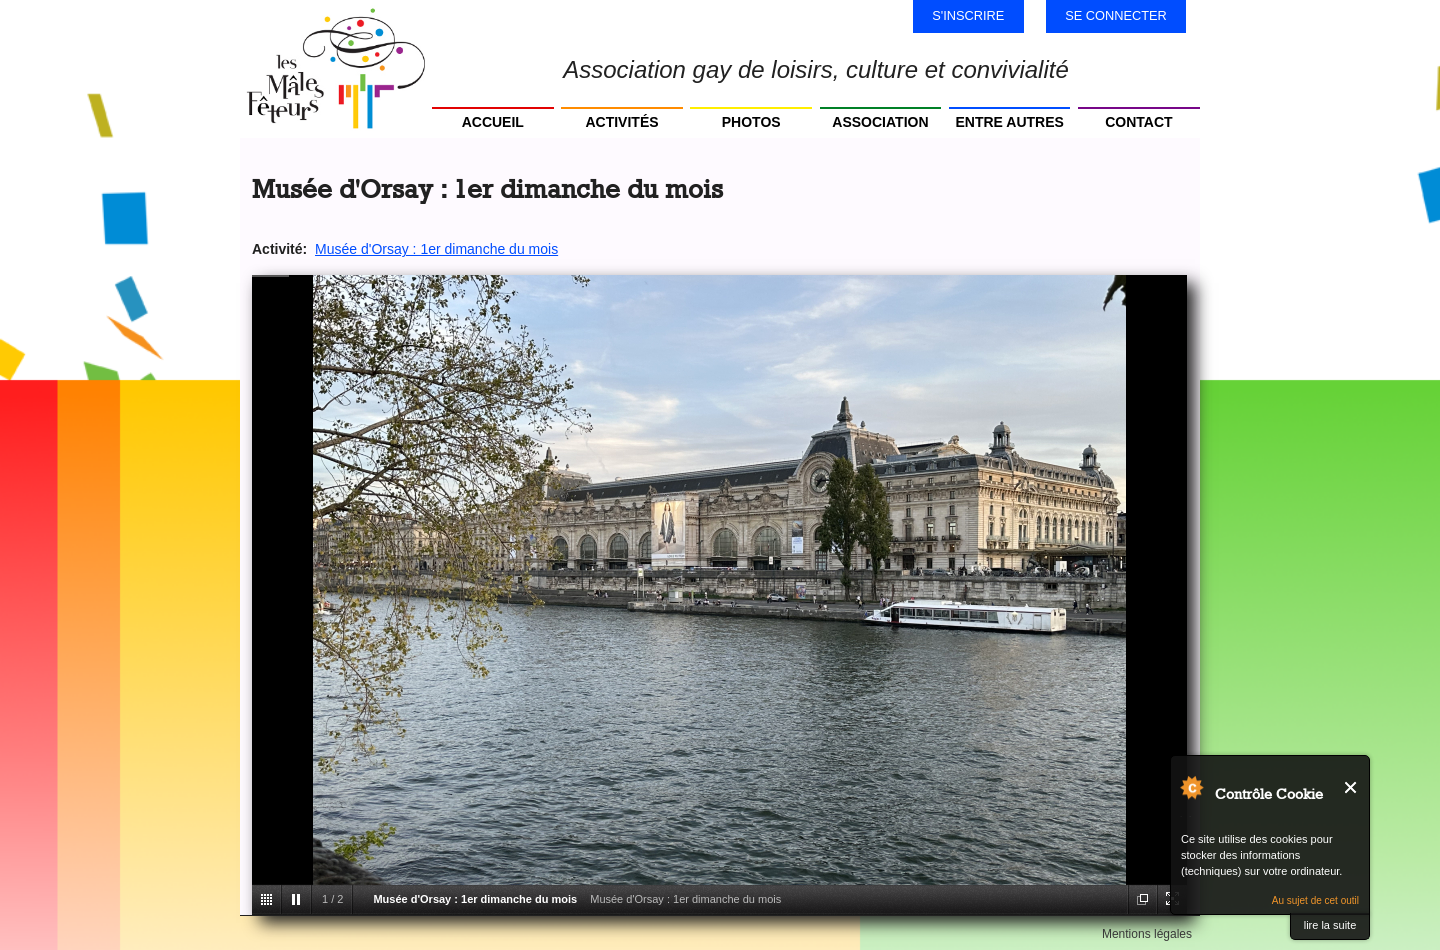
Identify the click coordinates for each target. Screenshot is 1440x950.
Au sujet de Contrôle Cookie (1191, 787)
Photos (751, 122)
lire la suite (1330, 925)
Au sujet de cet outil (1315, 900)
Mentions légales (1147, 934)
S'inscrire (968, 15)
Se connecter (1116, 15)
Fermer (1351, 787)
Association (880, 122)
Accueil (493, 122)
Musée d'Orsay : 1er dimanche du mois (436, 249)
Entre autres (1009, 122)
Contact (1138, 122)
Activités (621, 122)
